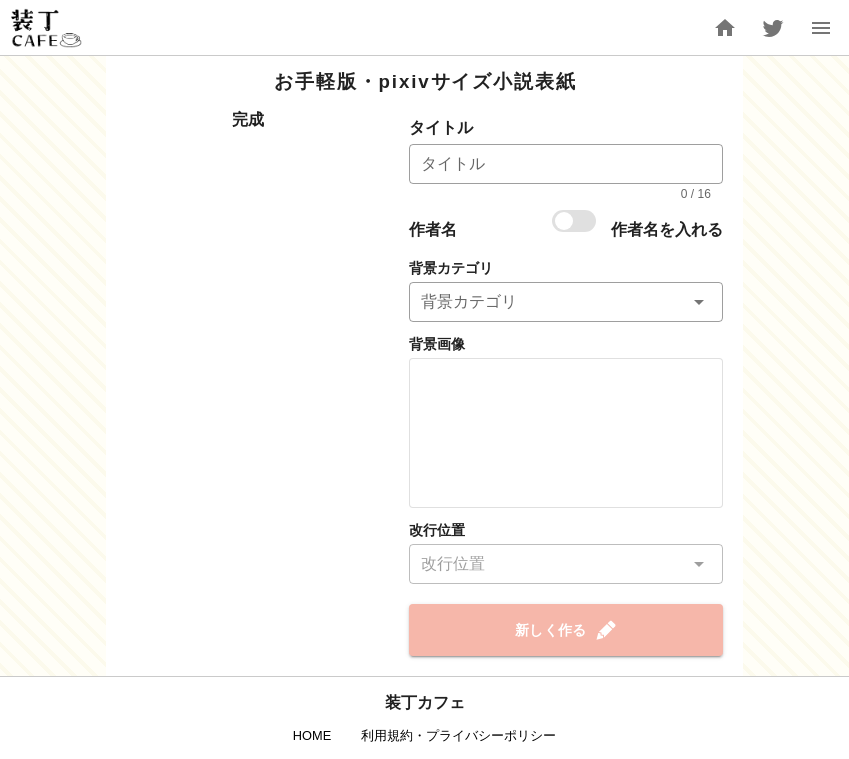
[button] (566, 302)
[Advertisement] (247, 240)
